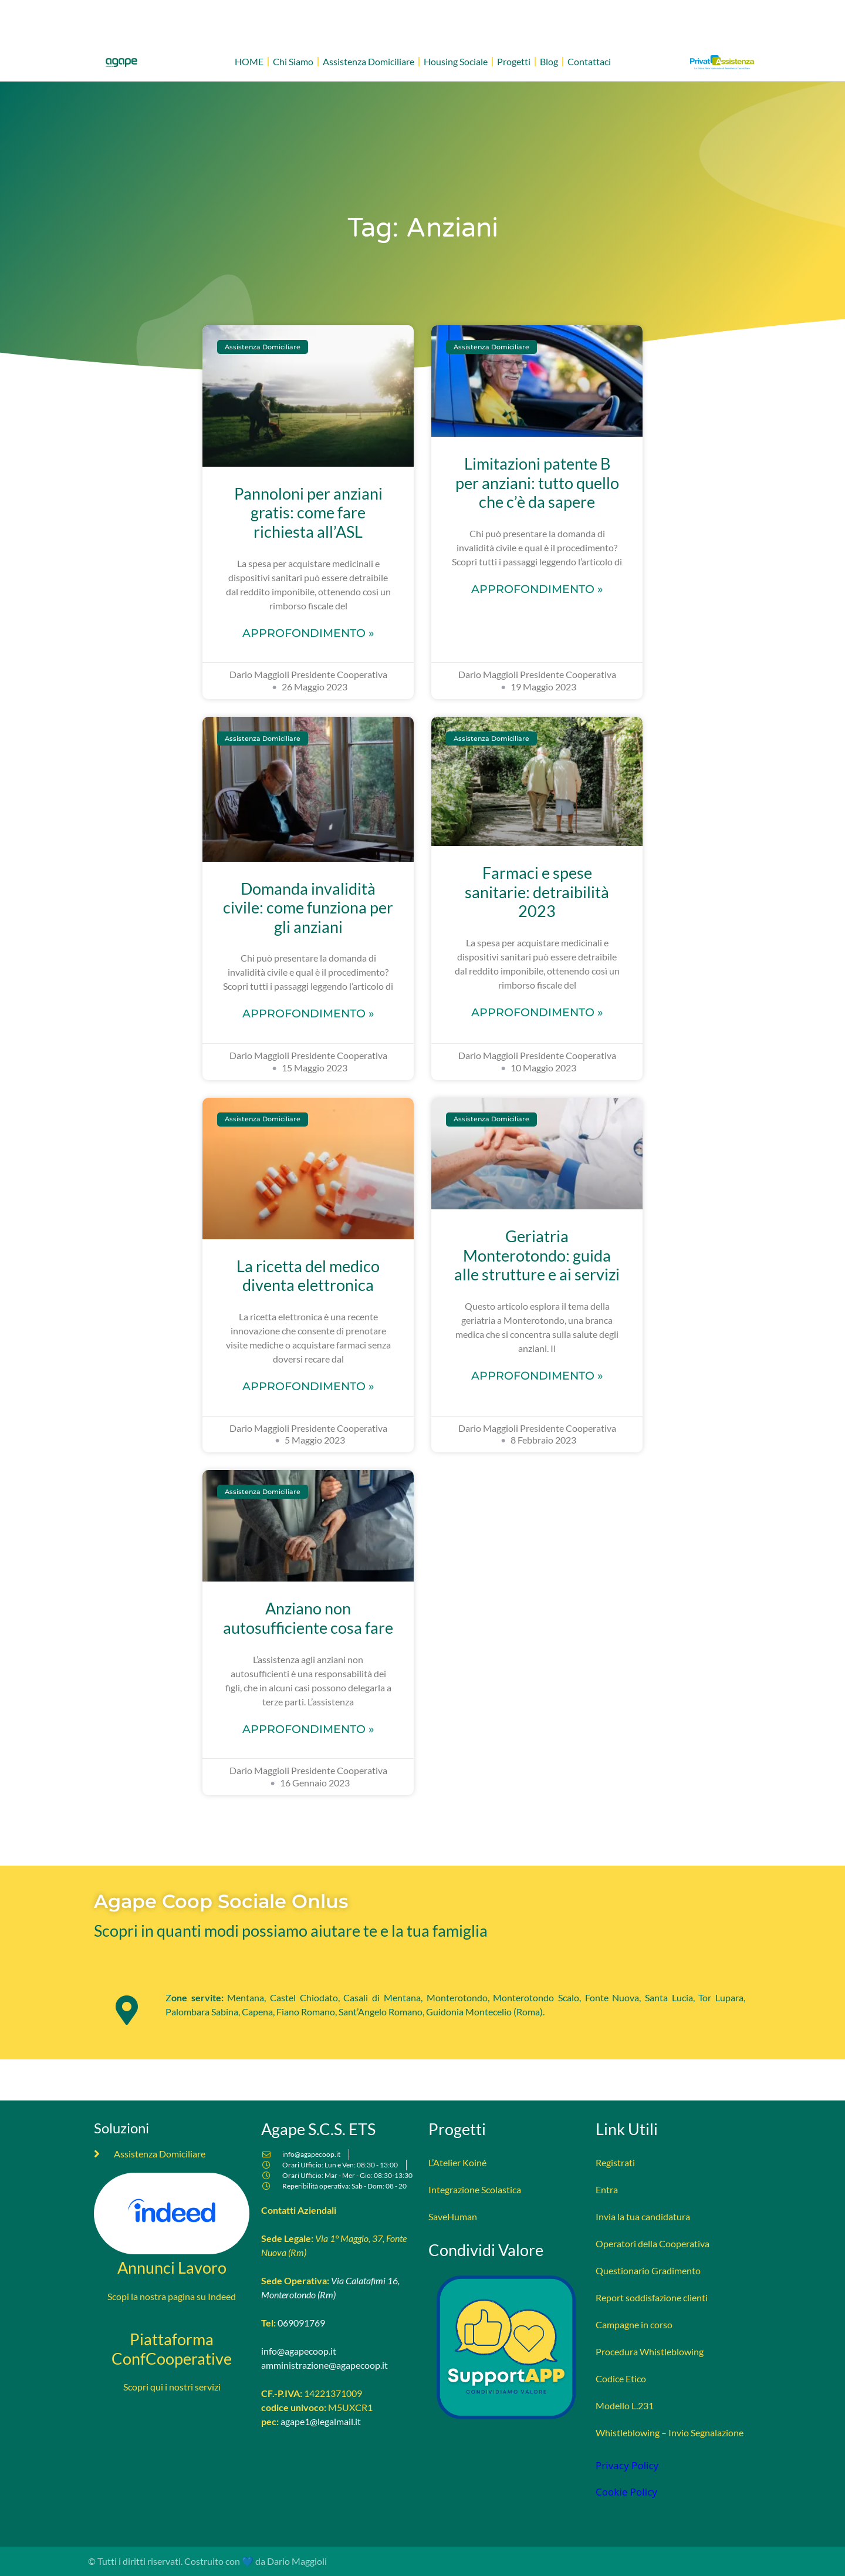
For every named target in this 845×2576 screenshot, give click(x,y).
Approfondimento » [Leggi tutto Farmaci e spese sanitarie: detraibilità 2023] (537, 1012)
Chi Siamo (293, 61)
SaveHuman (452, 2216)
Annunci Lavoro (172, 2267)
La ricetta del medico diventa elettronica (308, 1275)
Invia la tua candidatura (643, 2216)
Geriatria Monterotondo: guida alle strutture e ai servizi (537, 1255)
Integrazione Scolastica (474, 2189)
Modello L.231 (625, 2405)
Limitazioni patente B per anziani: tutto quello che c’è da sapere (537, 482)
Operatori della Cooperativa (652, 2243)
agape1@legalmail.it (320, 2421)
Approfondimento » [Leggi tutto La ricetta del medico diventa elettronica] (308, 1386)
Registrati (615, 2162)
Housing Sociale (456, 61)
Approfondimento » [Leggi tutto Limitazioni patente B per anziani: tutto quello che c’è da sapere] (537, 589)
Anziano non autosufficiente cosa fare (308, 1618)
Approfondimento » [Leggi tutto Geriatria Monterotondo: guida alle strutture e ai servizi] (537, 1375)
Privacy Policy (627, 2465)
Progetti (513, 61)
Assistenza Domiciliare (368, 61)
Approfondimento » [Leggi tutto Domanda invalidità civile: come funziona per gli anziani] (308, 1013)
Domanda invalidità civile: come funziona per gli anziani (308, 907)
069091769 (301, 2322)
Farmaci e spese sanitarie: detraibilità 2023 (537, 892)
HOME (249, 61)
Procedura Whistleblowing (650, 2351)
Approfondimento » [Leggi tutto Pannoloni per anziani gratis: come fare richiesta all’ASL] (308, 633)
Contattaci (589, 61)
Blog (549, 61)
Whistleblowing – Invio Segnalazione (669, 2432)
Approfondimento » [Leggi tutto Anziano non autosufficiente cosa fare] (308, 1729)
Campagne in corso (634, 2324)
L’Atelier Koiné (457, 2162)
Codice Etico (621, 2378)
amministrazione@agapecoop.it (324, 2365)
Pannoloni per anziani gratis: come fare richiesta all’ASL (308, 512)
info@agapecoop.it (298, 2350)
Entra (607, 2189)
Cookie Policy (626, 2492)
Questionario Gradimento (648, 2270)
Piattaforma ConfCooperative (171, 2348)
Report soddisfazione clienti (652, 2297)
